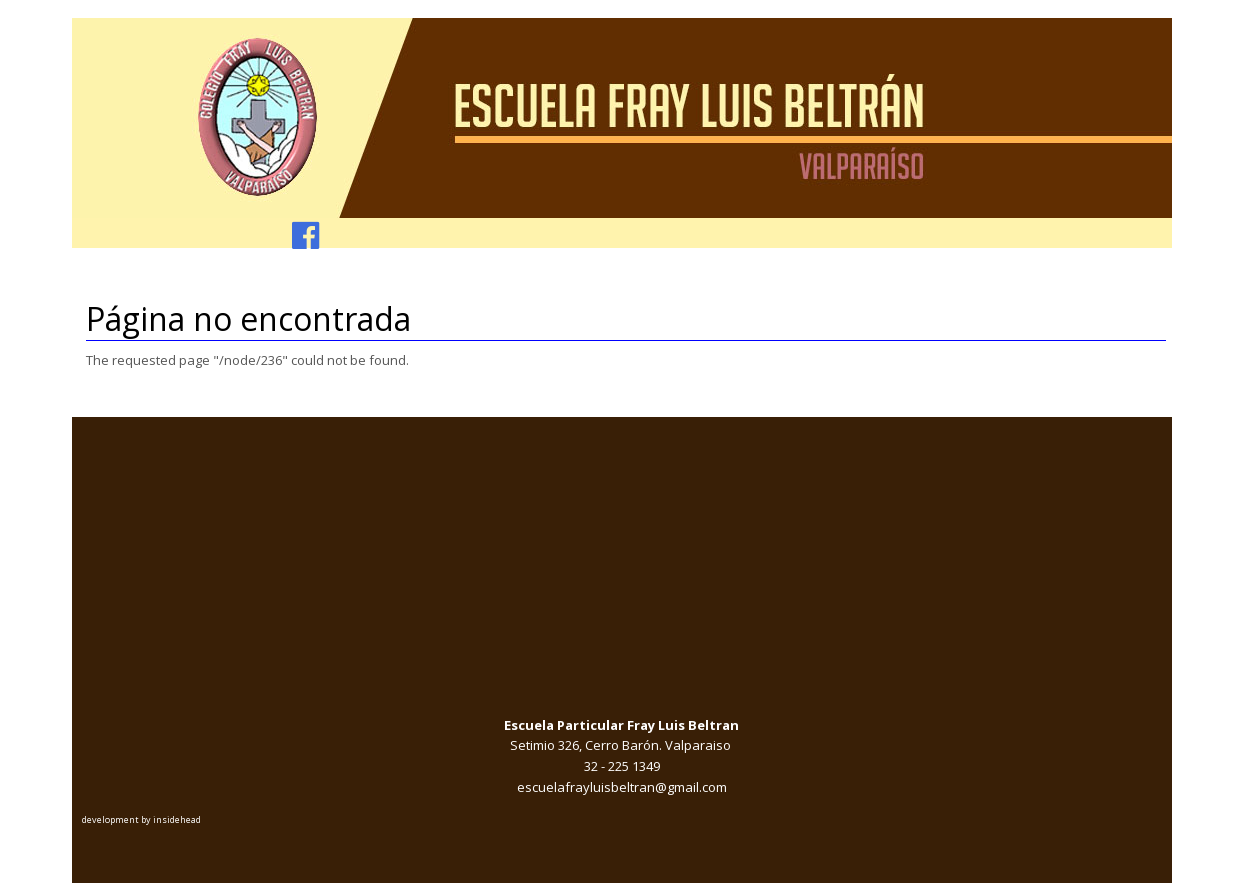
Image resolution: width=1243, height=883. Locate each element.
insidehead (177, 819)
